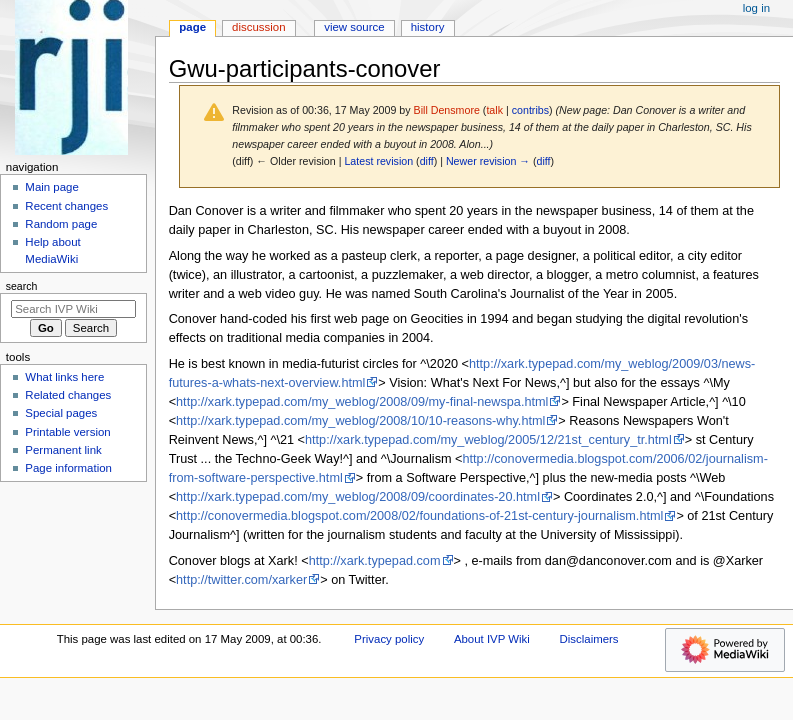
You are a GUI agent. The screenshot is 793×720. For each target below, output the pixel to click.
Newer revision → (488, 161)
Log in (756, 8)
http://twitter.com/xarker (241, 580)
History (428, 27)
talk (494, 110)
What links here (64, 377)
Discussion (258, 27)
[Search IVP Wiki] (73, 309)
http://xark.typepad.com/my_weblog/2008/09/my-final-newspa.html (362, 402)
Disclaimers (589, 639)
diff (427, 161)
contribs (530, 110)
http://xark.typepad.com (375, 561)
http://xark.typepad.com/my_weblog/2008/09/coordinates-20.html (358, 497)
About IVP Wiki (492, 639)
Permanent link (63, 450)
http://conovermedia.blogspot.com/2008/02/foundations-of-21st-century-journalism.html (419, 516)
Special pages (61, 413)
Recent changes (66, 206)
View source (354, 27)
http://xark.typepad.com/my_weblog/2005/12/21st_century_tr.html (488, 440)
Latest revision (378, 161)
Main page (52, 187)
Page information (68, 468)
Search (22, 286)
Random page (61, 224)
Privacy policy (389, 639)
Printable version (67, 432)
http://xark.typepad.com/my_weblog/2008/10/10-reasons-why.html (360, 421)
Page (192, 27)
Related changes (68, 395)
